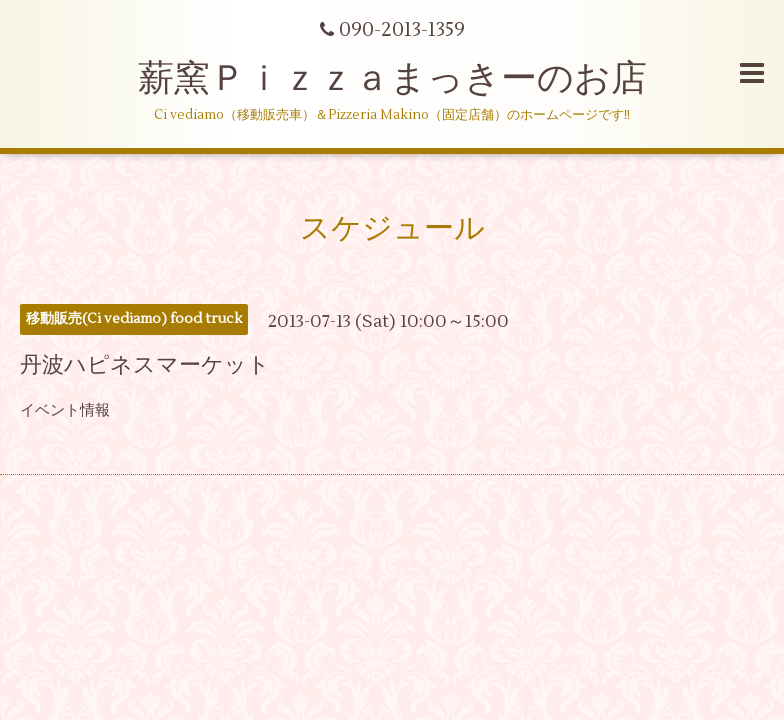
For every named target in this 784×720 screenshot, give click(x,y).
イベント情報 (65, 410)
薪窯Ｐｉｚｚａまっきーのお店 (410, 79)
